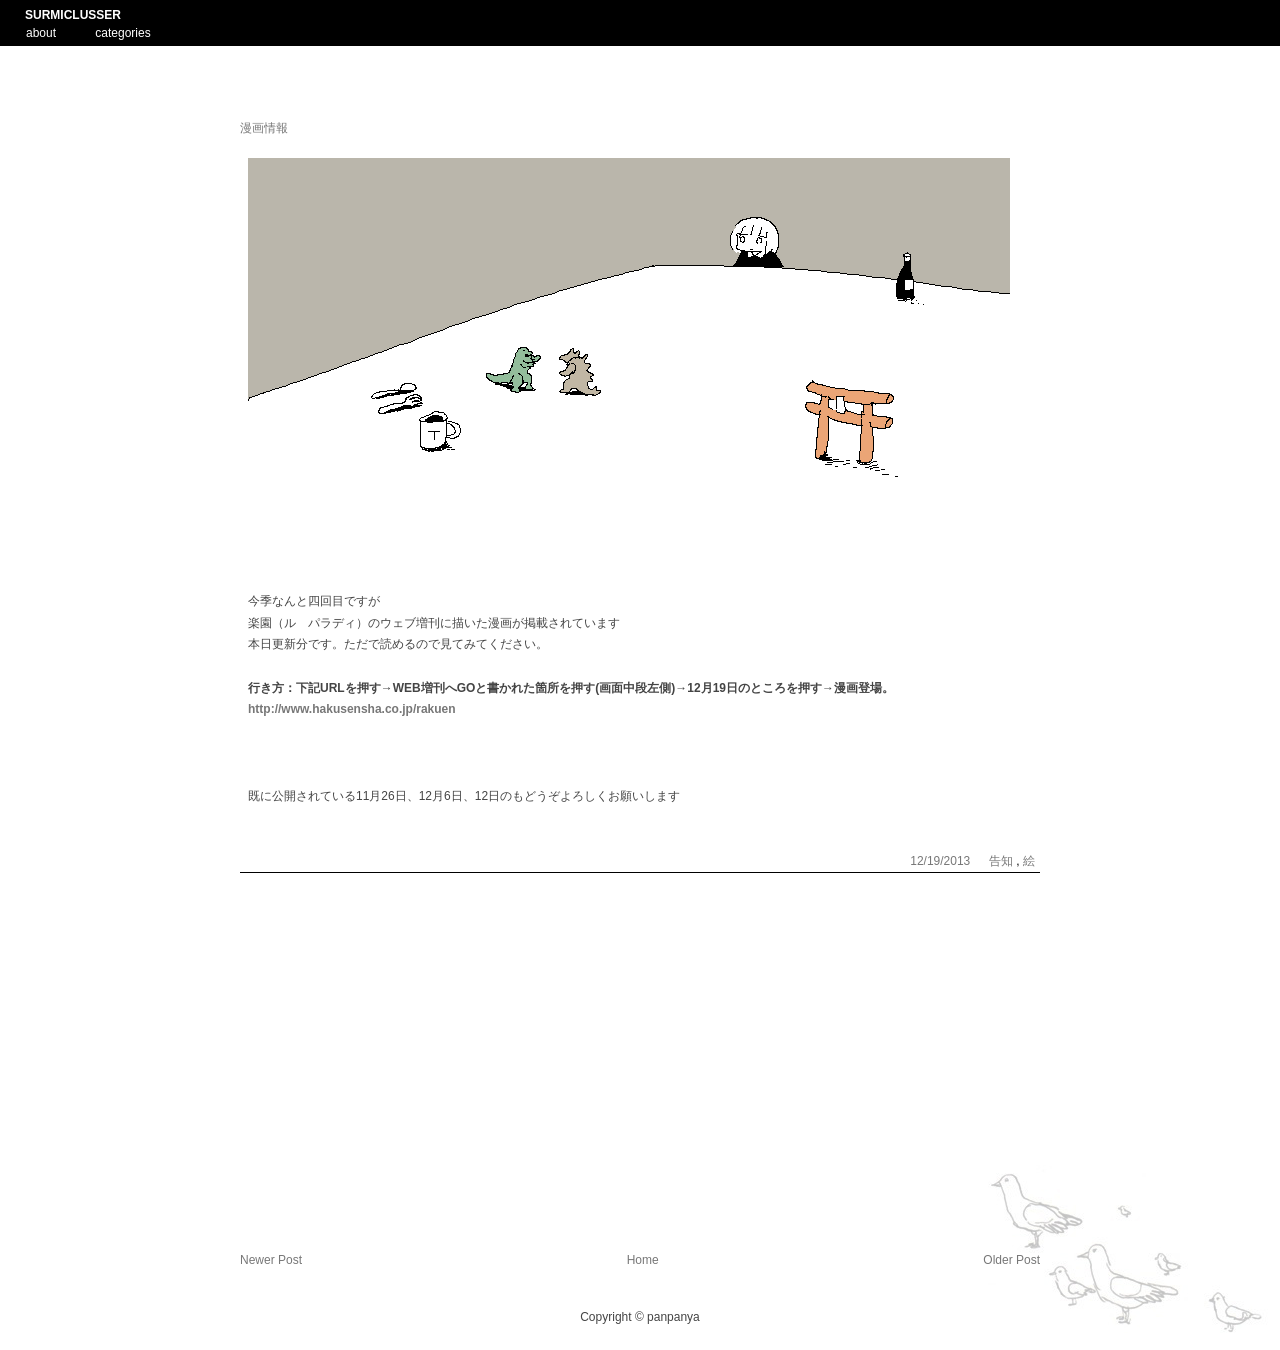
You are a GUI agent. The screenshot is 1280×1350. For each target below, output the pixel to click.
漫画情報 (264, 128)
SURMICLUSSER (73, 15)
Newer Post (271, 1260)
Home (643, 1260)
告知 (1002, 861)
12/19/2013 (941, 861)
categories (122, 33)
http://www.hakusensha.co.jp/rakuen (352, 709)
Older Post (1011, 1260)
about (41, 31)
